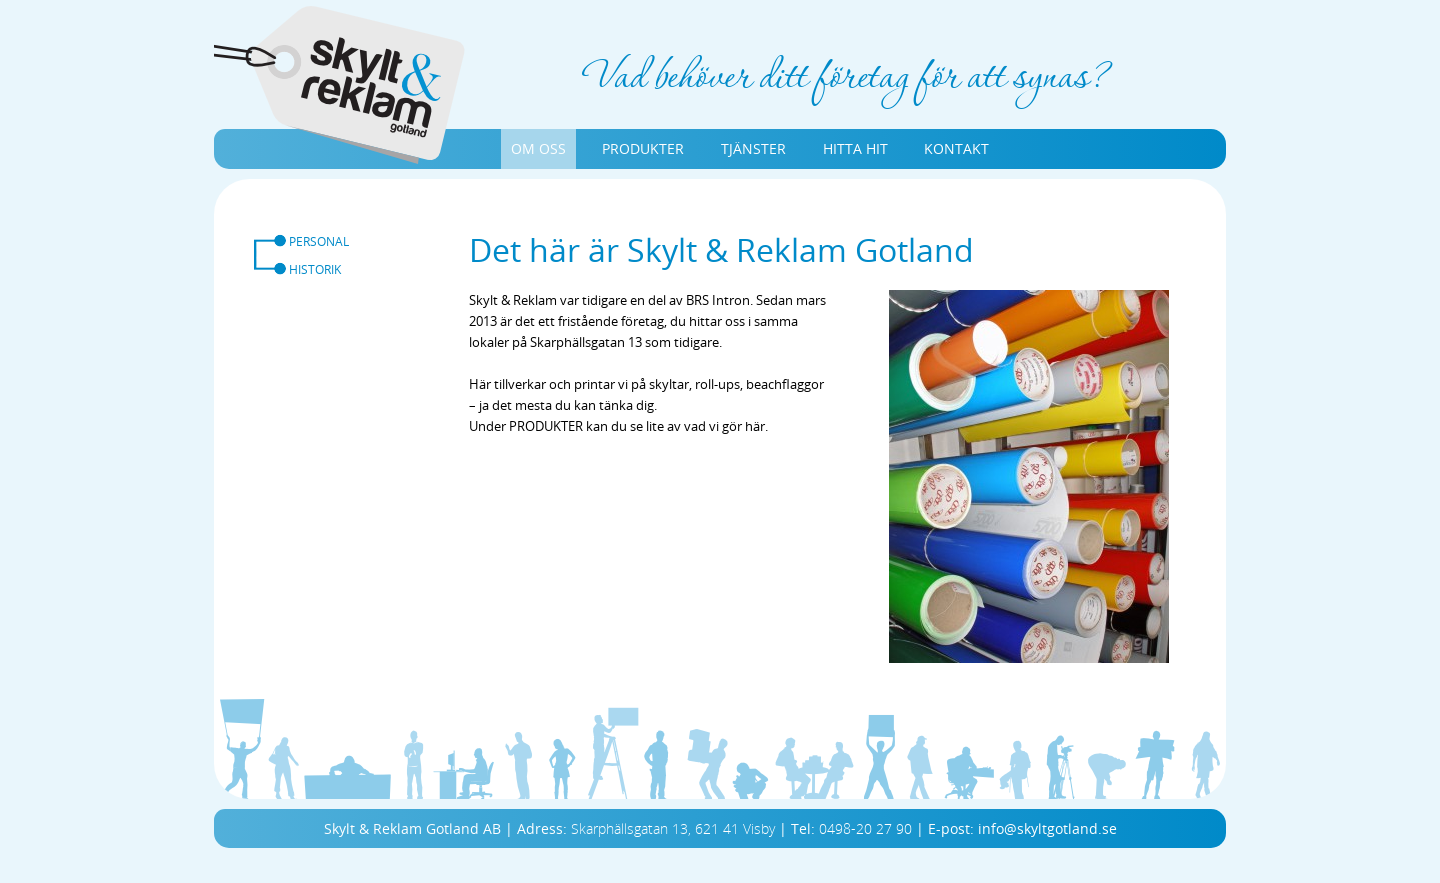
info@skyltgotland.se (1047, 828)
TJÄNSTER (753, 148)
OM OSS (538, 148)
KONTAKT (956, 148)
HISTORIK (315, 269)
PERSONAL (319, 241)
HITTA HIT (855, 148)
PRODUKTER (643, 148)
